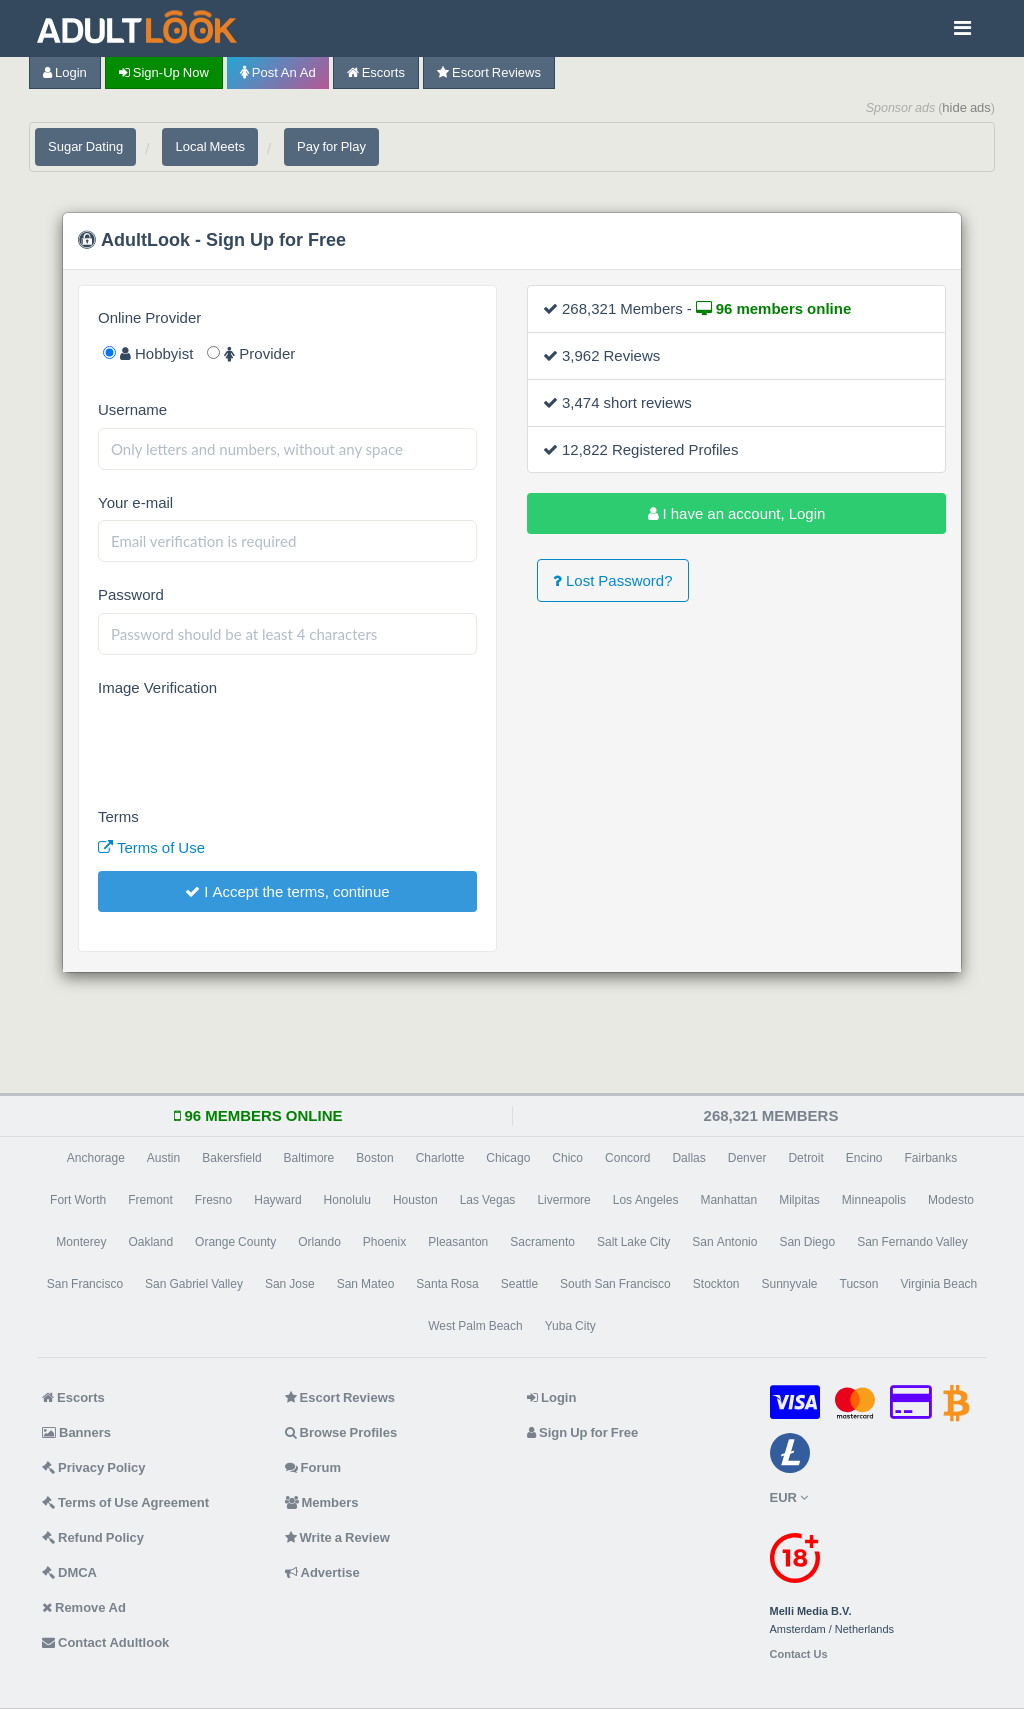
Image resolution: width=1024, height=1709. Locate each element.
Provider (251, 353)
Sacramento (542, 1242)
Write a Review (337, 1537)
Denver (747, 1158)
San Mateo (366, 1284)
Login (65, 72)
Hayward (277, 1200)
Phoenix (384, 1242)
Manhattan (728, 1200)
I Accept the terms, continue (287, 891)
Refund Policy (93, 1537)
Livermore (563, 1200)
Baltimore (309, 1158)
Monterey (81, 1242)
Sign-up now (164, 72)
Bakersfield (231, 1158)
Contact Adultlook (105, 1642)
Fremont (150, 1200)
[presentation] (250, 745)
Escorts (376, 72)
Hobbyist (148, 353)
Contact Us (799, 1654)
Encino (864, 1158)
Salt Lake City (633, 1242)
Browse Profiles (341, 1432)
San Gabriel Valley (194, 1284)
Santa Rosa (447, 1284)
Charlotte (440, 1158)
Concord (627, 1158)
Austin (163, 1158)
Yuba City (570, 1326)
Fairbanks (931, 1158)
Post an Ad (278, 72)
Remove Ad (84, 1607)
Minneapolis (874, 1200)
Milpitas (799, 1200)
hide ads (966, 107)
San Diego (807, 1242)
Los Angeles (646, 1200)
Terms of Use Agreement (125, 1502)
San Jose (290, 1284)
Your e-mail (135, 502)
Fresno (213, 1200)
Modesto (951, 1200)
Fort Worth (78, 1200)
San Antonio (724, 1242)
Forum (313, 1467)
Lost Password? (613, 580)
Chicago (508, 1158)
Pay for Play (331, 146)
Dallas (688, 1158)
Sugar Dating (85, 146)
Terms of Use (151, 847)
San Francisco (85, 1284)
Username (132, 409)
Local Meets (209, 146)
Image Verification (157, 687)
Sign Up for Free (582, 1432)
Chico (567, 1158)
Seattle (519, 1284)
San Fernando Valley (912, 1242)
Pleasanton (458, 1242)
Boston (374, 1158)
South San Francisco (615, 1284)
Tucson (859, 1284)
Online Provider (149, 317)
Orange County (235, 1242)
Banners (76, 1432)
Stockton (716, 1284)
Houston (415, 1200)
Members (322, 1502)
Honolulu (347, 1200)
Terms (118, 816)
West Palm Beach (475, 1326)
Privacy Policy (94, 1467)
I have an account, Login (737, 513)
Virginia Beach (938, 1284)
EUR (789, 1497)
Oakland (150, 1242)
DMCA (69, 1572)
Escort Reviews (489, 72)
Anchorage (96, 1158)
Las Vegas (488, 1200)
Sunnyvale (790, 1284)
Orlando (319, 1242)
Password (131, 594)
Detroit (805, 1158)
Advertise (322, 1572)
